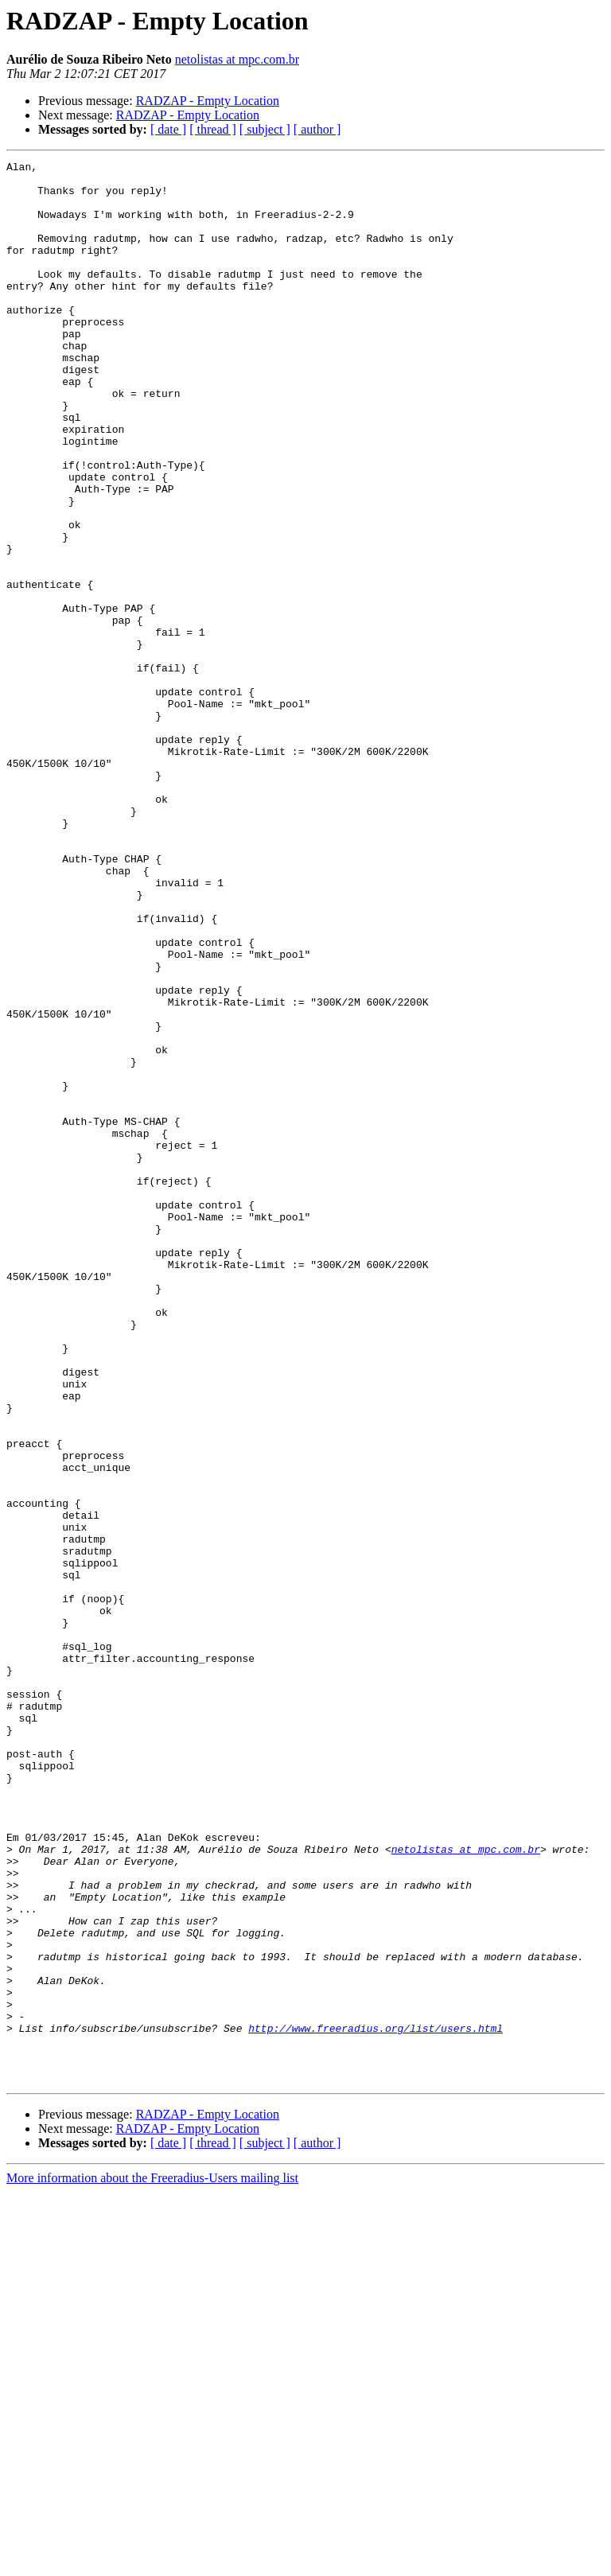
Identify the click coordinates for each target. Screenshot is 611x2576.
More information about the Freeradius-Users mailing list (152, 2562)
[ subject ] (264, 129)
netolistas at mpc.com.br (237, 59)
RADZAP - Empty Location (207, 100)
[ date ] (168, 129)
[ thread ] (212, 129)
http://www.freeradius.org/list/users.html (375, 2402)
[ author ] (317, 129)
